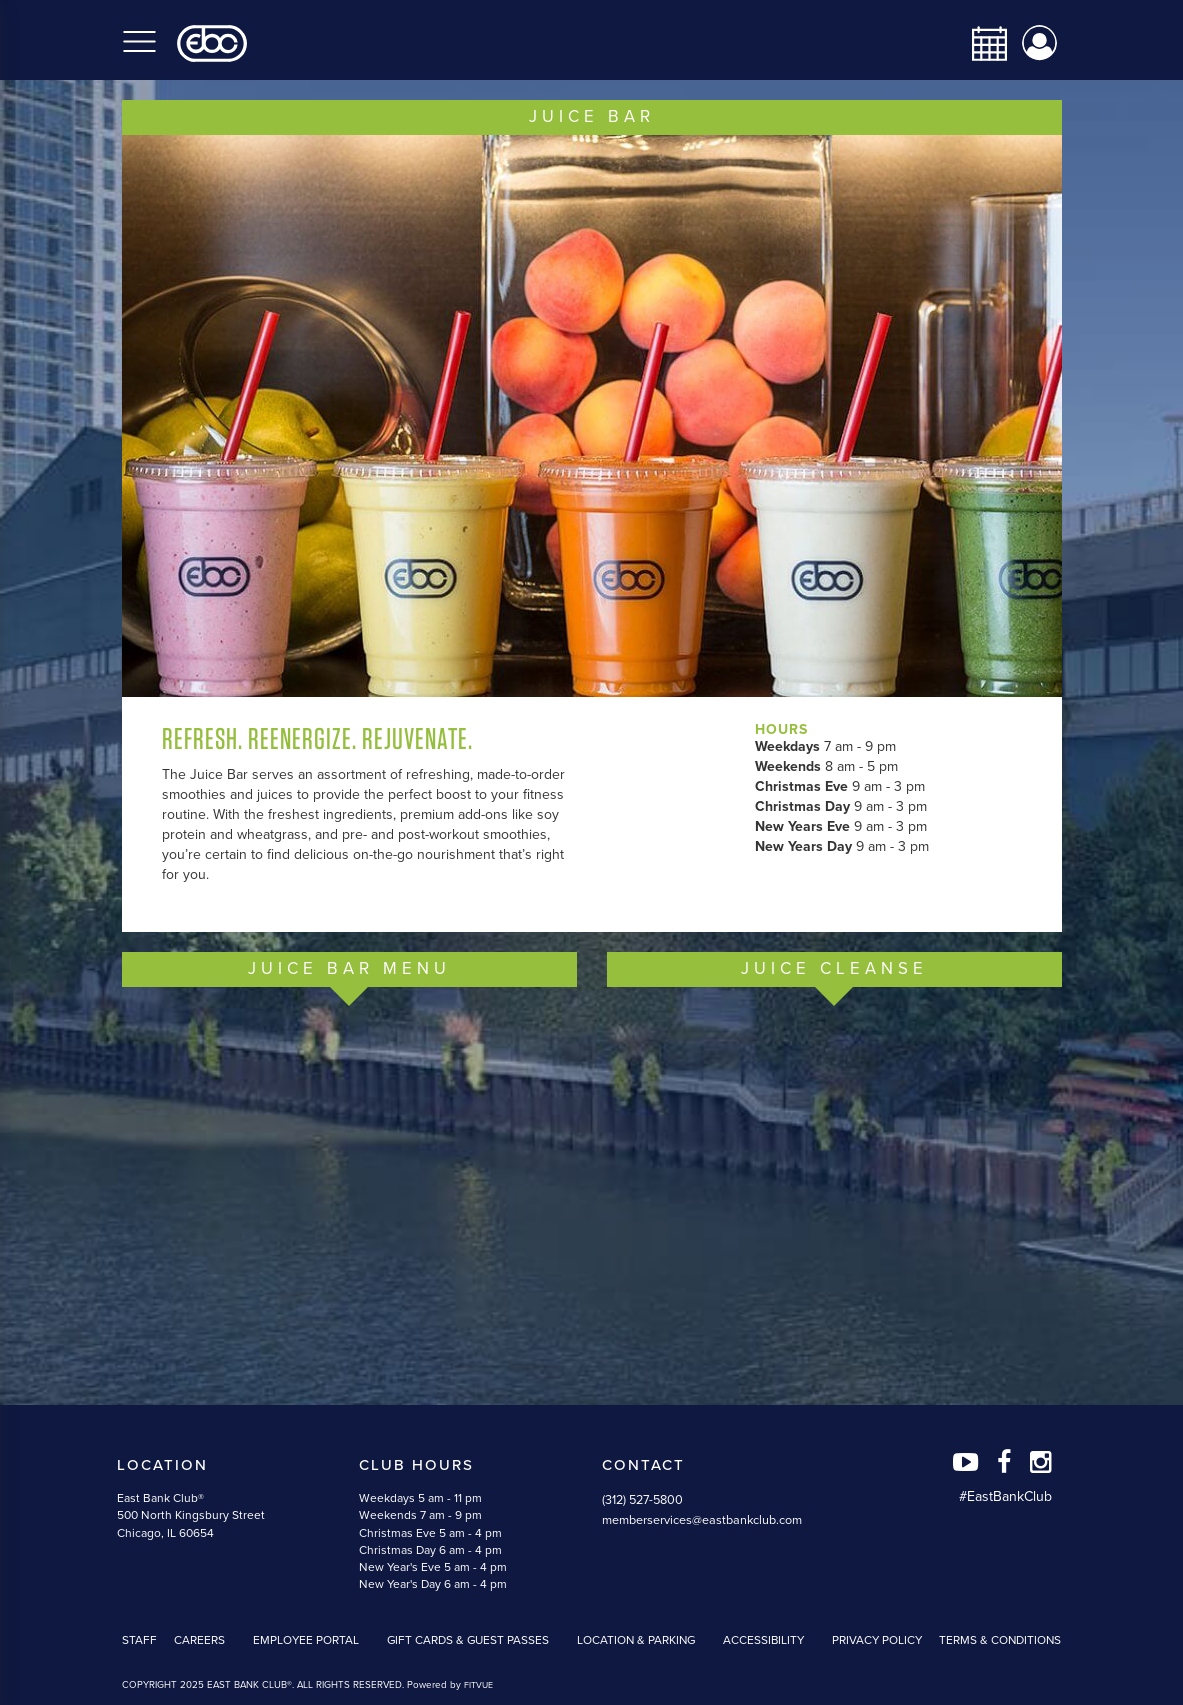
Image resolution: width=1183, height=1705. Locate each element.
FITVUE (478, 1685)
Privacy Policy (877, 1640)
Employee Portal (306, 1640)
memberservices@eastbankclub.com (702, 1520)
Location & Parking (636, 1640)
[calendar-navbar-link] (982, 43)
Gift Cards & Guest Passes (468, 1640)
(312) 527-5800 (642, 1500)
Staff (139, 1640)
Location (162, 1465)
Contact (643, 1465)
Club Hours (416, 1465)
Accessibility (763, 1640)
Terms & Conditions (1000, 1640)
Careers (199, 1640)
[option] (592, 416)
